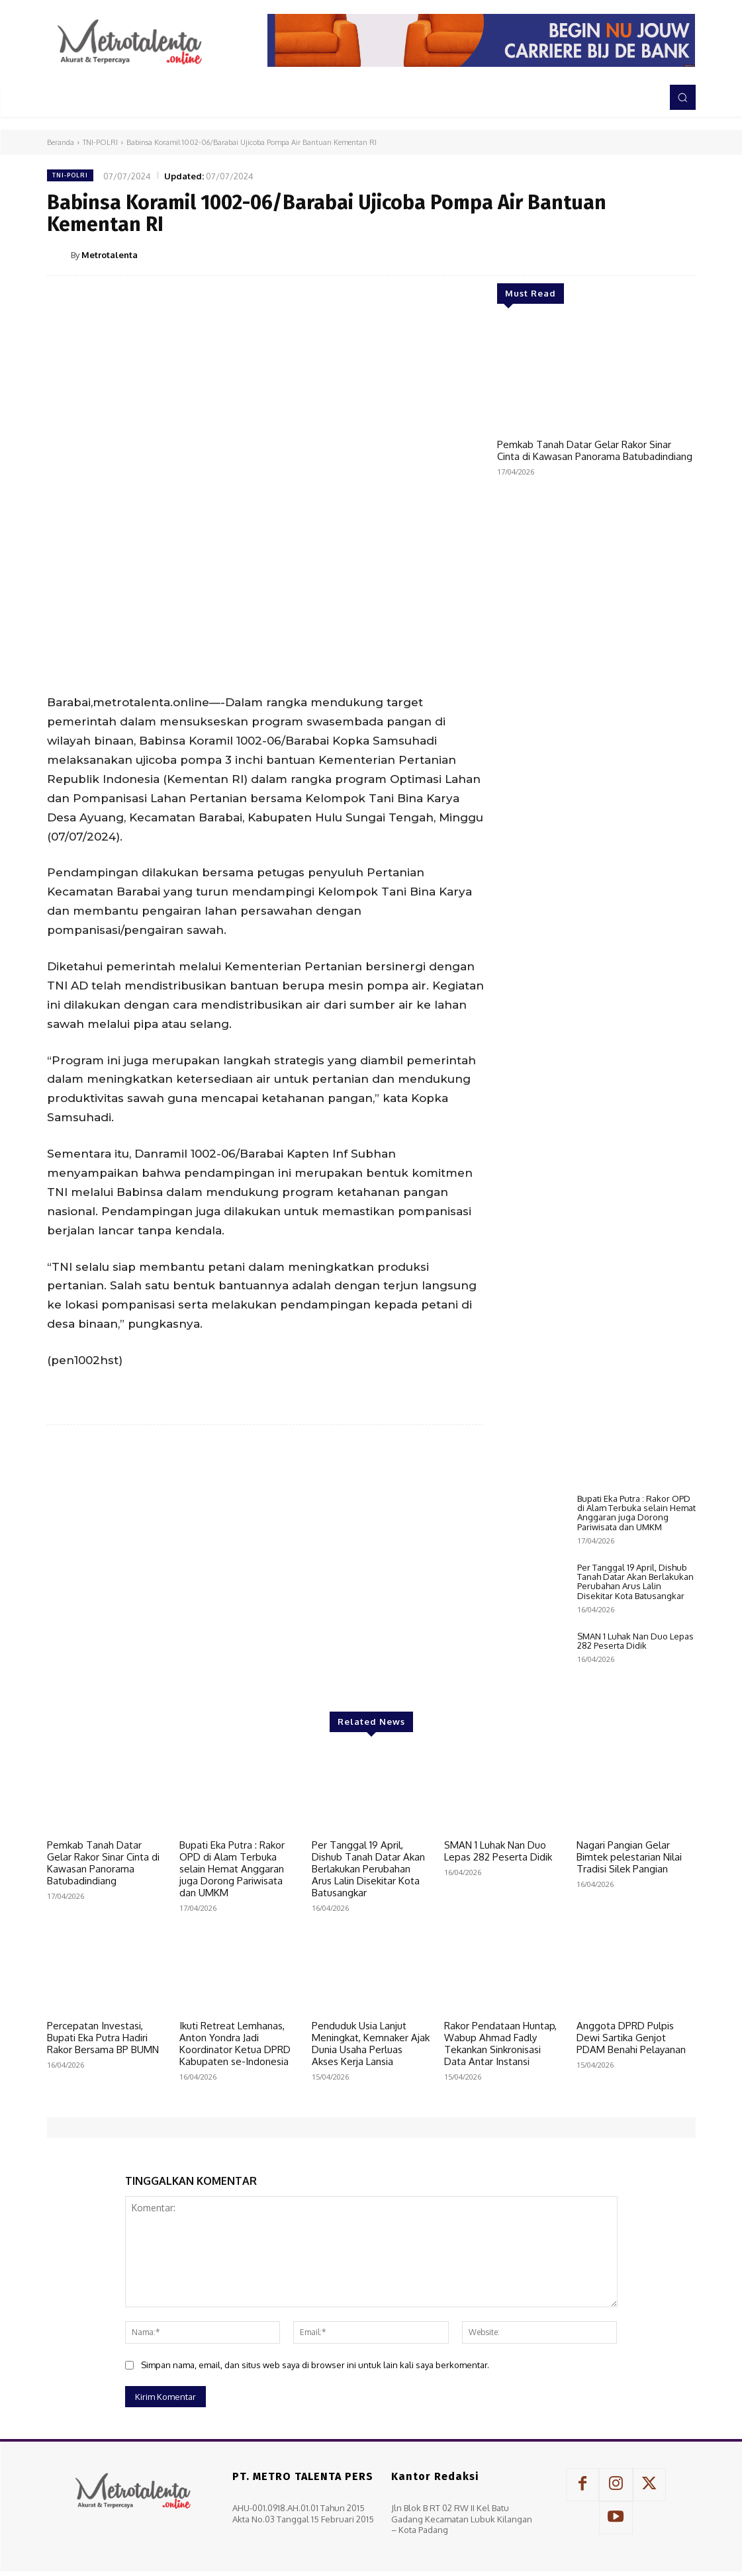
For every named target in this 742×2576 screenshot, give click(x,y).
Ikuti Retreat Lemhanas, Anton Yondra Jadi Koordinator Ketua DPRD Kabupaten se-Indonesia (235, 2133)
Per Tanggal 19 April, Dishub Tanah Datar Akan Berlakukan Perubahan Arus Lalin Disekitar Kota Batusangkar (635, 1670)
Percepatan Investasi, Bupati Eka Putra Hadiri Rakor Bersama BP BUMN (103, 2127)
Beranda (60, 142)
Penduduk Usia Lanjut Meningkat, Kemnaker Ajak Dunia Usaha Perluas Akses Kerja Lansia (371, 2133)
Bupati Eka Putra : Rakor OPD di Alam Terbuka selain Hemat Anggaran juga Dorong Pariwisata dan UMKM (636, 1602)
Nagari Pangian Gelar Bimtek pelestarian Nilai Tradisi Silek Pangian (629, 1946)
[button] (682, 97)
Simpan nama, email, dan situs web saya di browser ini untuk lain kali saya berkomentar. (315, 2454)
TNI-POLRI (100, 142)
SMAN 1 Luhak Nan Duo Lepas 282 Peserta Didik (635, 1730)
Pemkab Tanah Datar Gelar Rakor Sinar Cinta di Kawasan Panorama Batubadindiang (594, 450)
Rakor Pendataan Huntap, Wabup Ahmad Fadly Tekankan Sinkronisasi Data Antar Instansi (500, 2133)
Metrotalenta (109, 255)
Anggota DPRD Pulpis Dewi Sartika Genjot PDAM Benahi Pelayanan (631, 2127)
